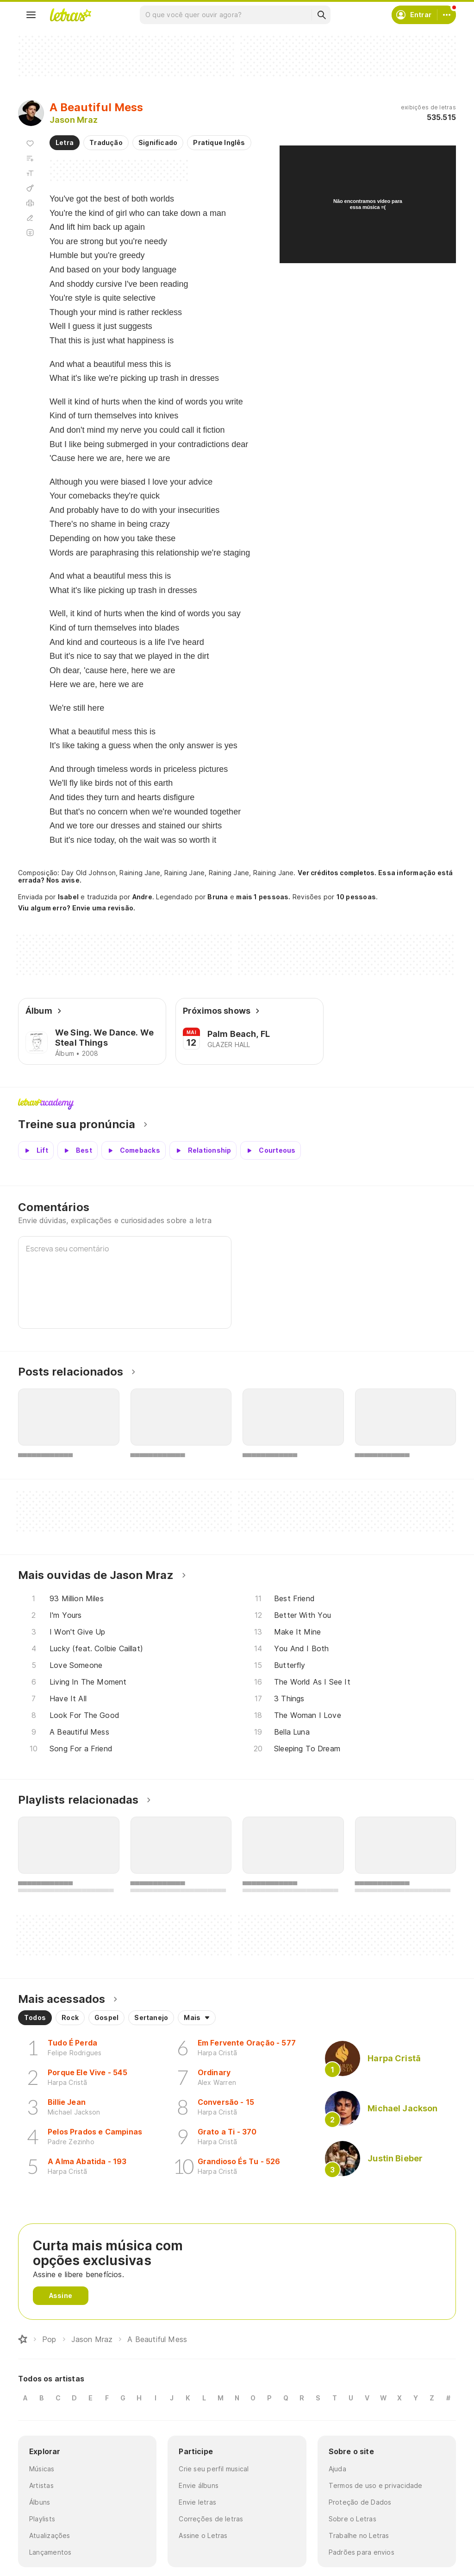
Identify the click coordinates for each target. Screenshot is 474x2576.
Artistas (41, 2485)
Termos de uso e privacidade (376, 2485)
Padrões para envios (361, 2552)
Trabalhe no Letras (359, 2535)
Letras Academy (237, 1104)
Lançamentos (50, 2552)
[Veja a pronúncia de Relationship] (203, 1150)
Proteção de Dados (360, 2502)
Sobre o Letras (352, 2519)
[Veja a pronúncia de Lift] (36, 1150)
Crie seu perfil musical (214, 2469)
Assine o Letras (203, 2535)
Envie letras (197, 2502)
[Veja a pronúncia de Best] (77, 1150)
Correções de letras (211, 2519)
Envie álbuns (198, 2485)
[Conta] (446, 15)
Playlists (42, 2519)
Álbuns (39, 2502)
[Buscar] (321, 15)
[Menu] (31, 15)
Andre (142, 897)
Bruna (217, 897)
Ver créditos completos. (337, 873)
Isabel (68, 897)
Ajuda (337, 2469)
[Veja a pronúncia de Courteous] (270, 1150)
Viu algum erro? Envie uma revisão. (77, 908)
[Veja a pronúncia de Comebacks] (133, 1150)
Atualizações (49, 2535)
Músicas (42, 2469)
